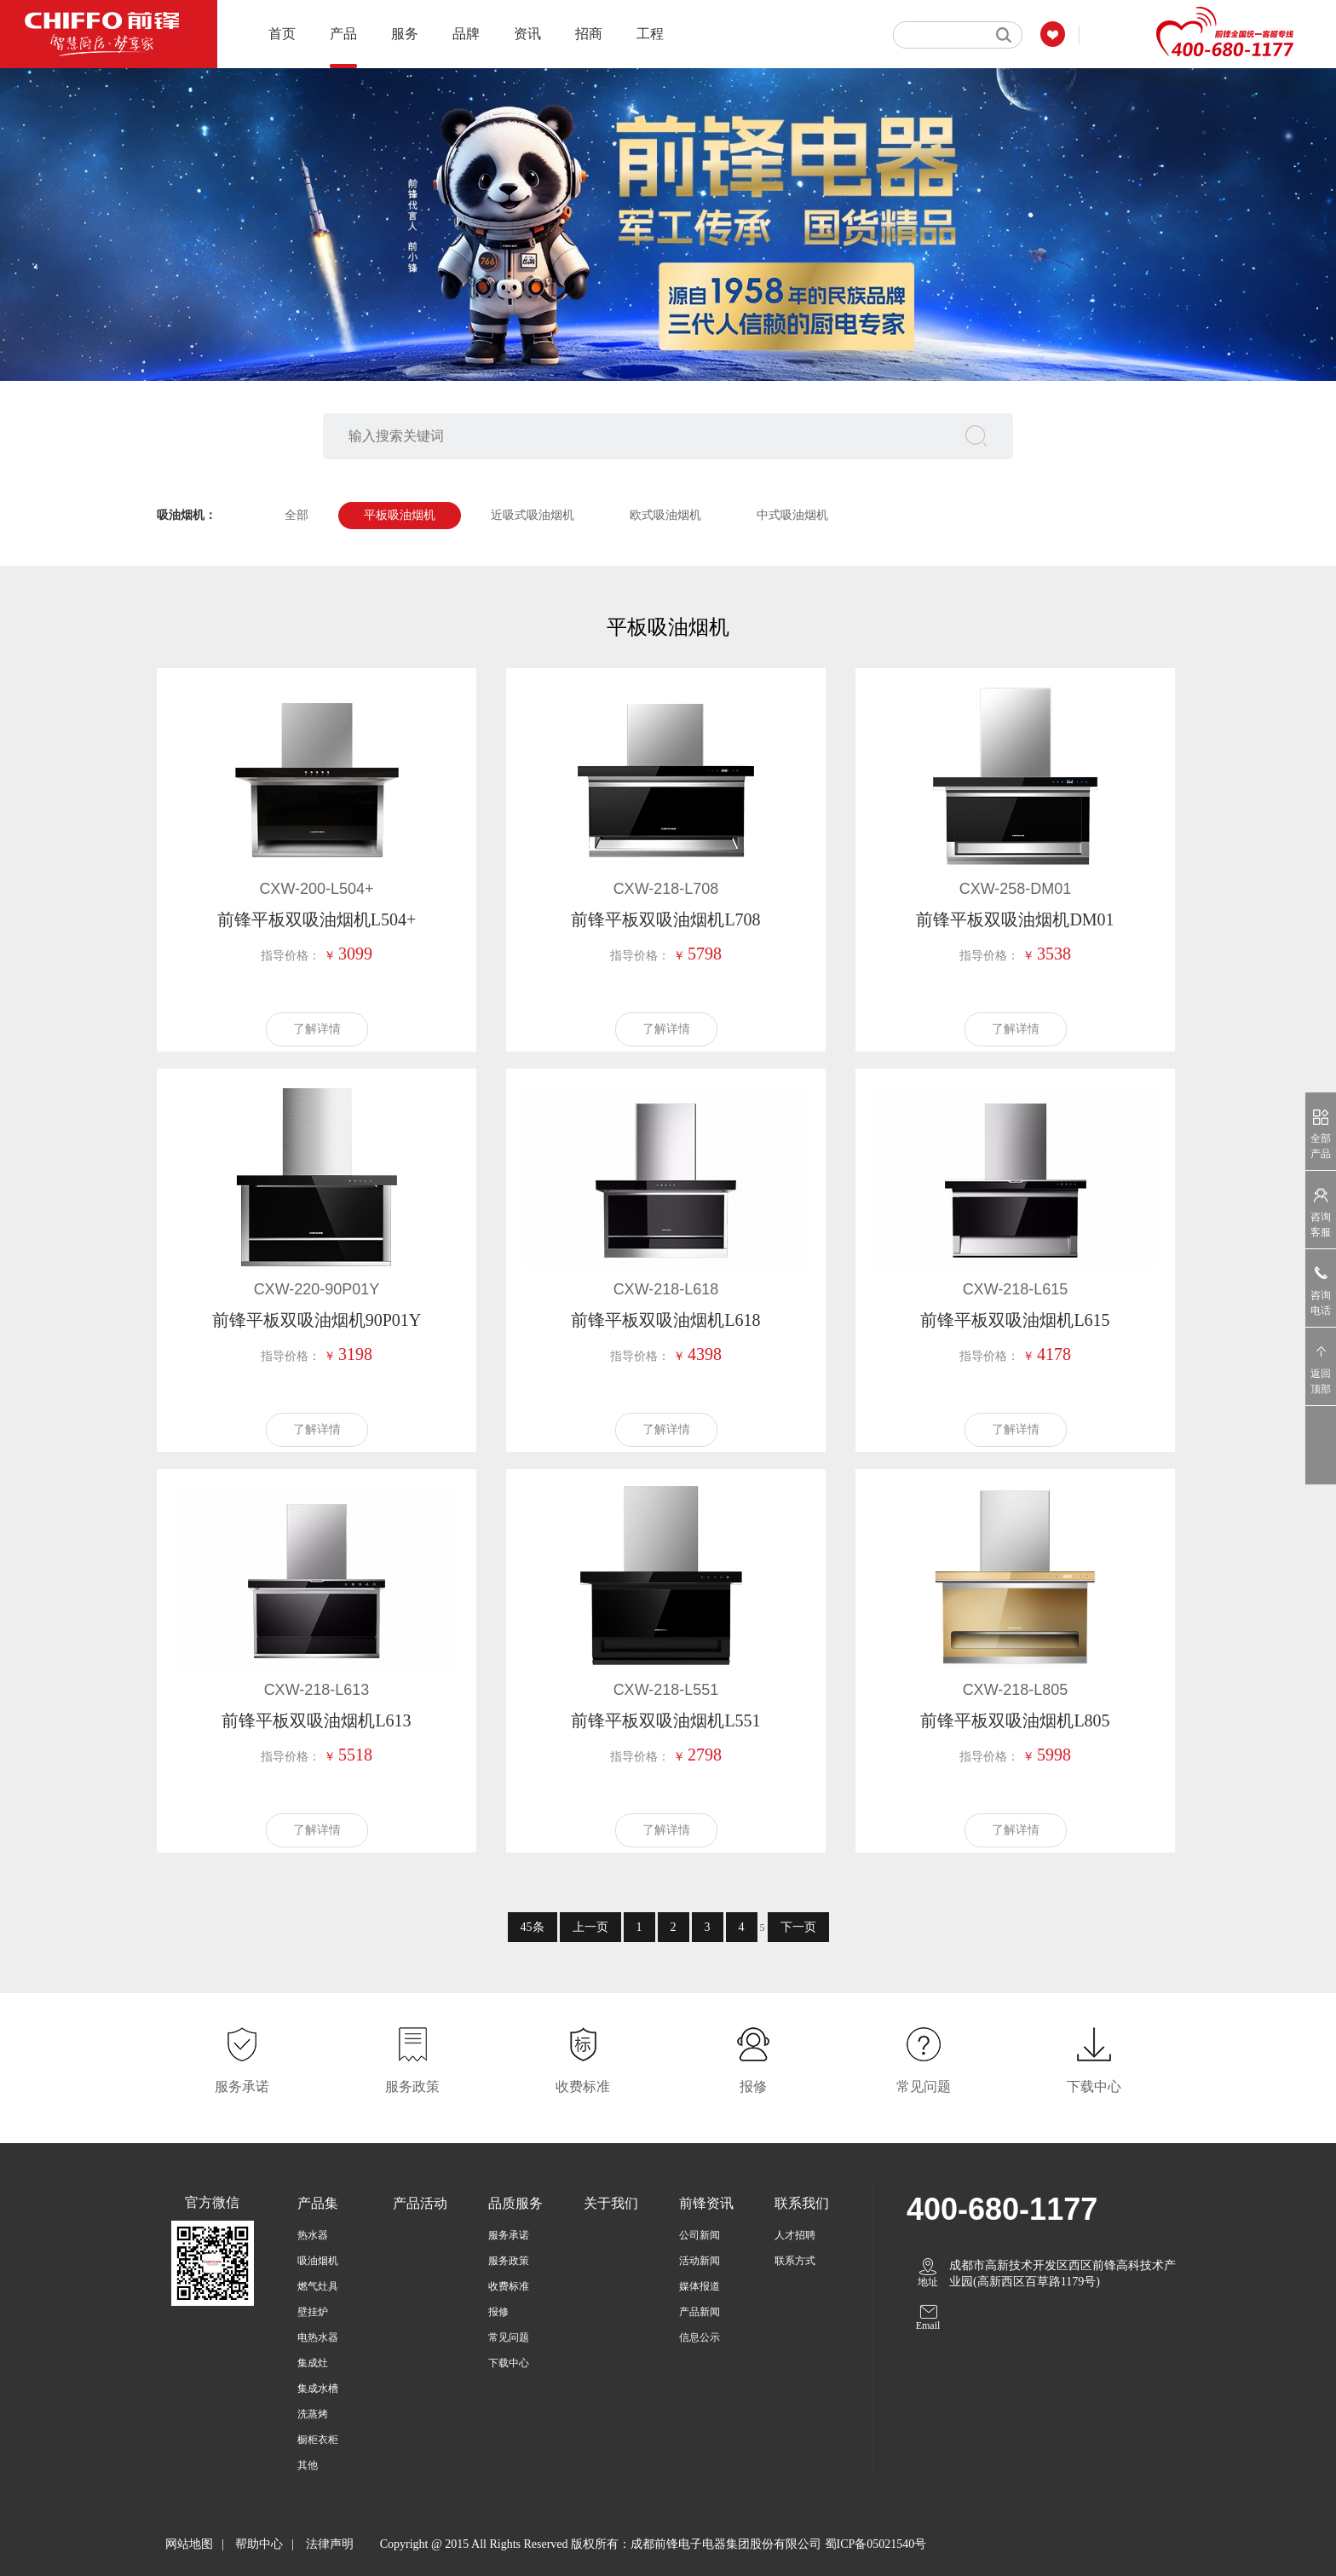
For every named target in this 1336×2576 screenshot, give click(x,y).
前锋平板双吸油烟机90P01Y (317, 1320)
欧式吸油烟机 (665, 515)
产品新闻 (699, 2312)
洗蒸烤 (312, 2414)
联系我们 (802, 2203)
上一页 (590, 1927)
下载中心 (508, 2363)
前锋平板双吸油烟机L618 (665, 1320)
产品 (343, 47)
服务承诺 (508, 2235)
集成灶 (312, 2363)
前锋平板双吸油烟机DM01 (1015, 919)
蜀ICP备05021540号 (876, 2544)
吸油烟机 (317, 2261)
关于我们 (611, 2203)
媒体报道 (699, 2286)
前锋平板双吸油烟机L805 (1014, 1720)
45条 (532, 1927)
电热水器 (317, 2337)
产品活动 (420, 2203)
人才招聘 (795, 2235)
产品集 (317, 2203)
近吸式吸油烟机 (532, 515)
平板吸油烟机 (399, 515)
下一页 (798, 1927)
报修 (498, 2312)
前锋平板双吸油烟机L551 (665, 1720)
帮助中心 (259, 2544)
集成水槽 (317, 2388)
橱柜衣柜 (317, 2440)
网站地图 (189, 2544)
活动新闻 (699, 2261)
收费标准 (508, 2286)
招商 (588, 33)
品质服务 (515, 2203)
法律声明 (330, 2544)
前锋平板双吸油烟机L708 (665, 919)
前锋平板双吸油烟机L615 (1014, 1320)
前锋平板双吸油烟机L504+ (317, 919)
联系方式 (795, 2261)
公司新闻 (699, 2235)
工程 (650, 33)
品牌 (466, 33)
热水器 (312, 2235)
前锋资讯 (706, 2203)
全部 (296, 515)
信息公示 (699, 2337)
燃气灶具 (317, 2286)
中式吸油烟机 (792, 515)
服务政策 (508, 2261)
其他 (307, 2465)
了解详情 (317, 1029)
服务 (404, 33)
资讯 (527, 33)
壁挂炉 (312, 2312)
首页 (282, 33)
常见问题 (508, 2337)
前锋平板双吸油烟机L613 (316, 1720)
